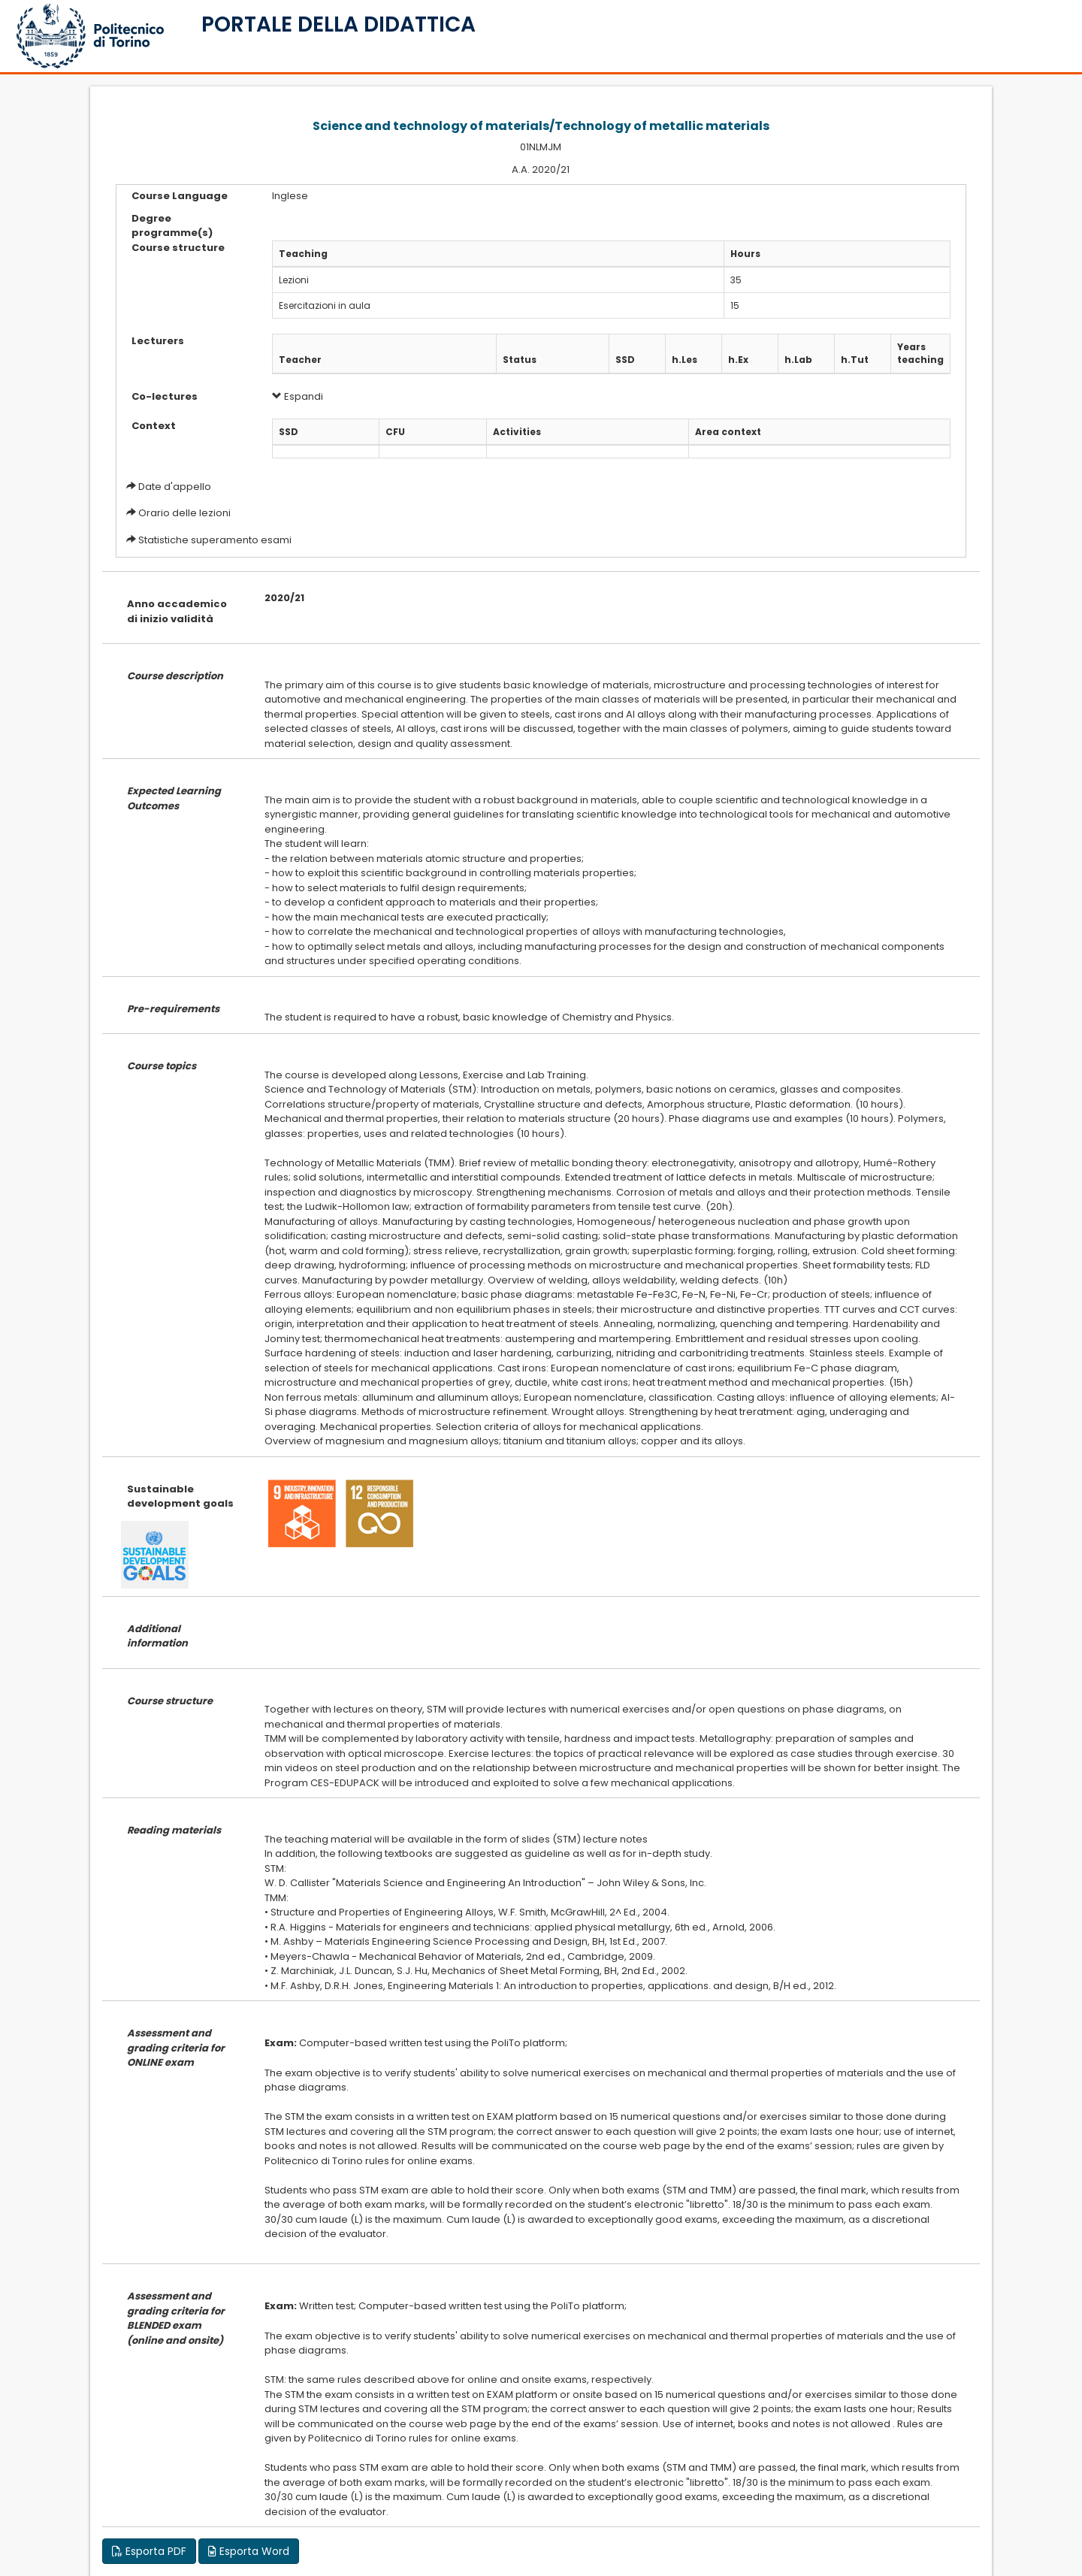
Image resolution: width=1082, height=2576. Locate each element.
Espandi (297, 396)
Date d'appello (174, 486)
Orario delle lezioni (184, 513)
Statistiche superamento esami (215, 540)
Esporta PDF (149, 2551)
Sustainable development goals (180, 1496)
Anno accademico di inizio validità (177, 611)
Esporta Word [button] (248, 2551)
